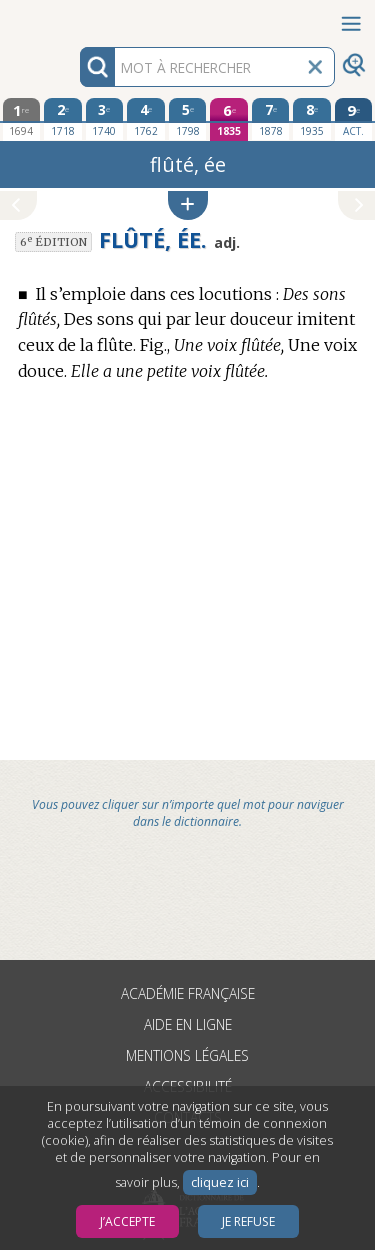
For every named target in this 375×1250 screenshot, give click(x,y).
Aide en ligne (188, 1024)
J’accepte (127, 1221)
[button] (188, 205)
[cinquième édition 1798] (188, 119)
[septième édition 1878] (271, 119)
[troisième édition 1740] (105, 119)
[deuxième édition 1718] (63, 119)
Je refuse (248, 1221)
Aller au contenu (78, 17)
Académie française (188, 993)
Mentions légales (187, 1055)
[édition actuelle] (354, 119)
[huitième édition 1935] (312, 119)
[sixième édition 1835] (229, 119)
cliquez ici (220, 1182)
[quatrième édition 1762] (146, 119)
